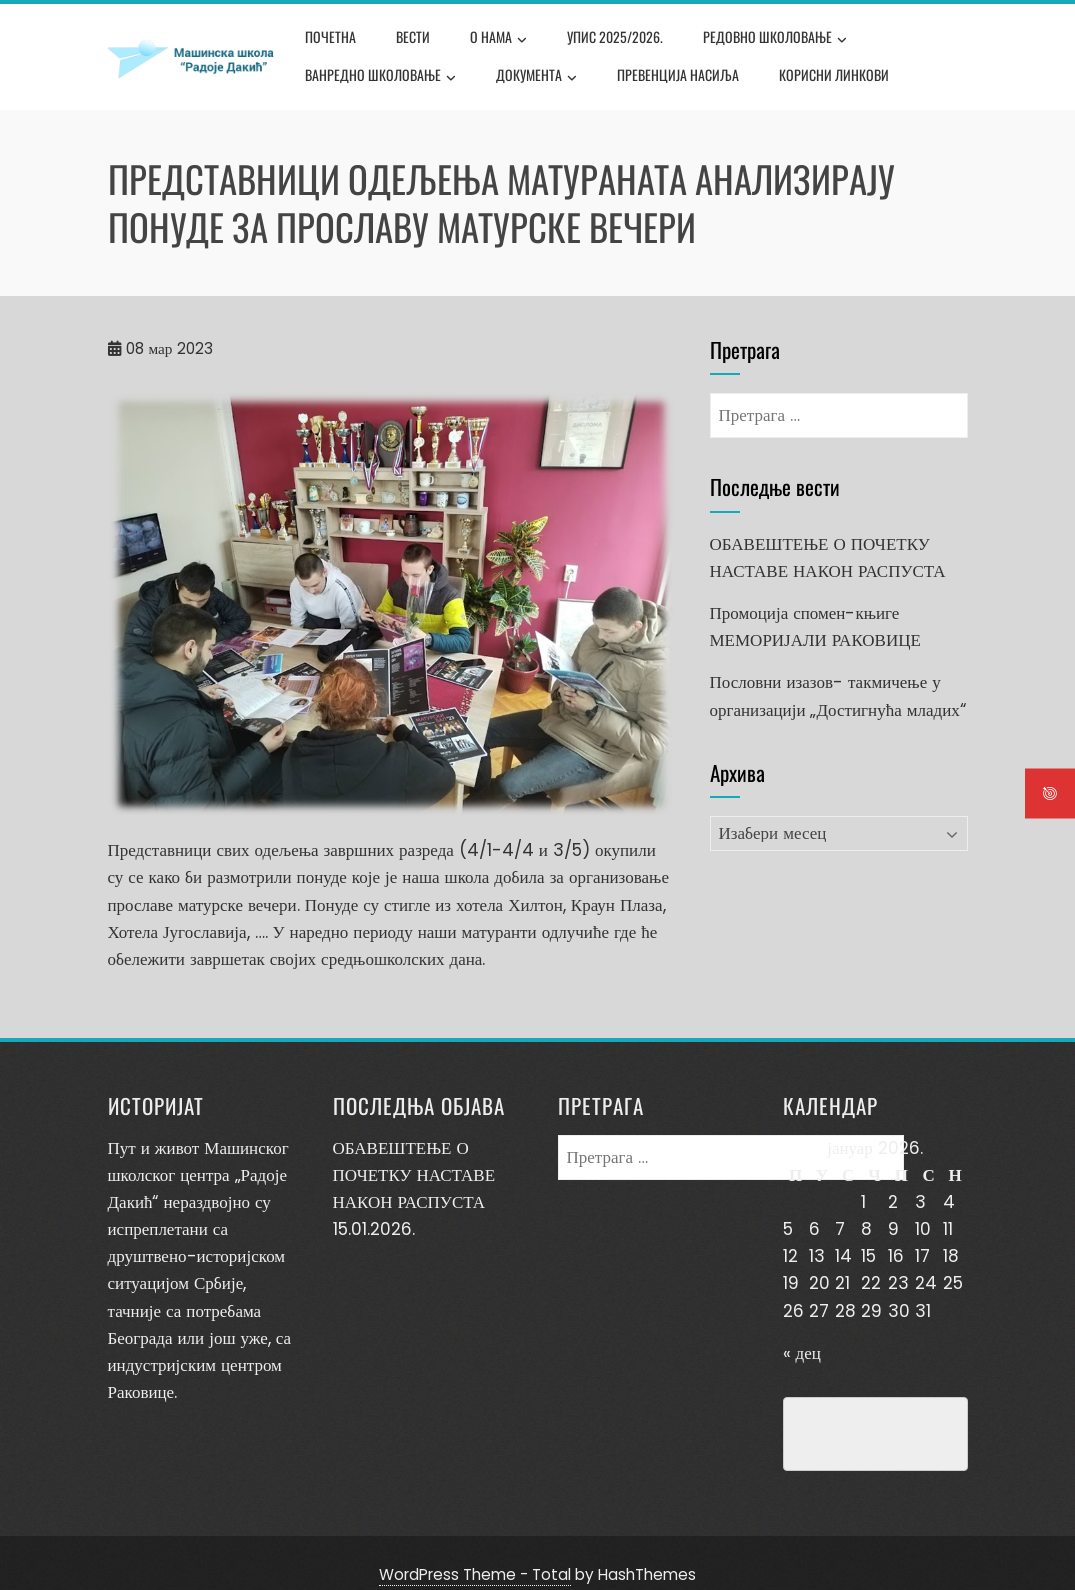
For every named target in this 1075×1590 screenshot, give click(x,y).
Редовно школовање (775, 39)
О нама (498, 39)
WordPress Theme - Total (475, 1550)
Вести (413, 36)
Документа (536, 77)
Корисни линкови (834, 74)
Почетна (330, 36)
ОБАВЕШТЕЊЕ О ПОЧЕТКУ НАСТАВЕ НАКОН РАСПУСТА (414, 1175)
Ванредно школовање (380, 77)
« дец (802, 1353)
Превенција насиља (678, 74)
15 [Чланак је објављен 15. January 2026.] (868, 1256)
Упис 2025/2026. (615, 36)
